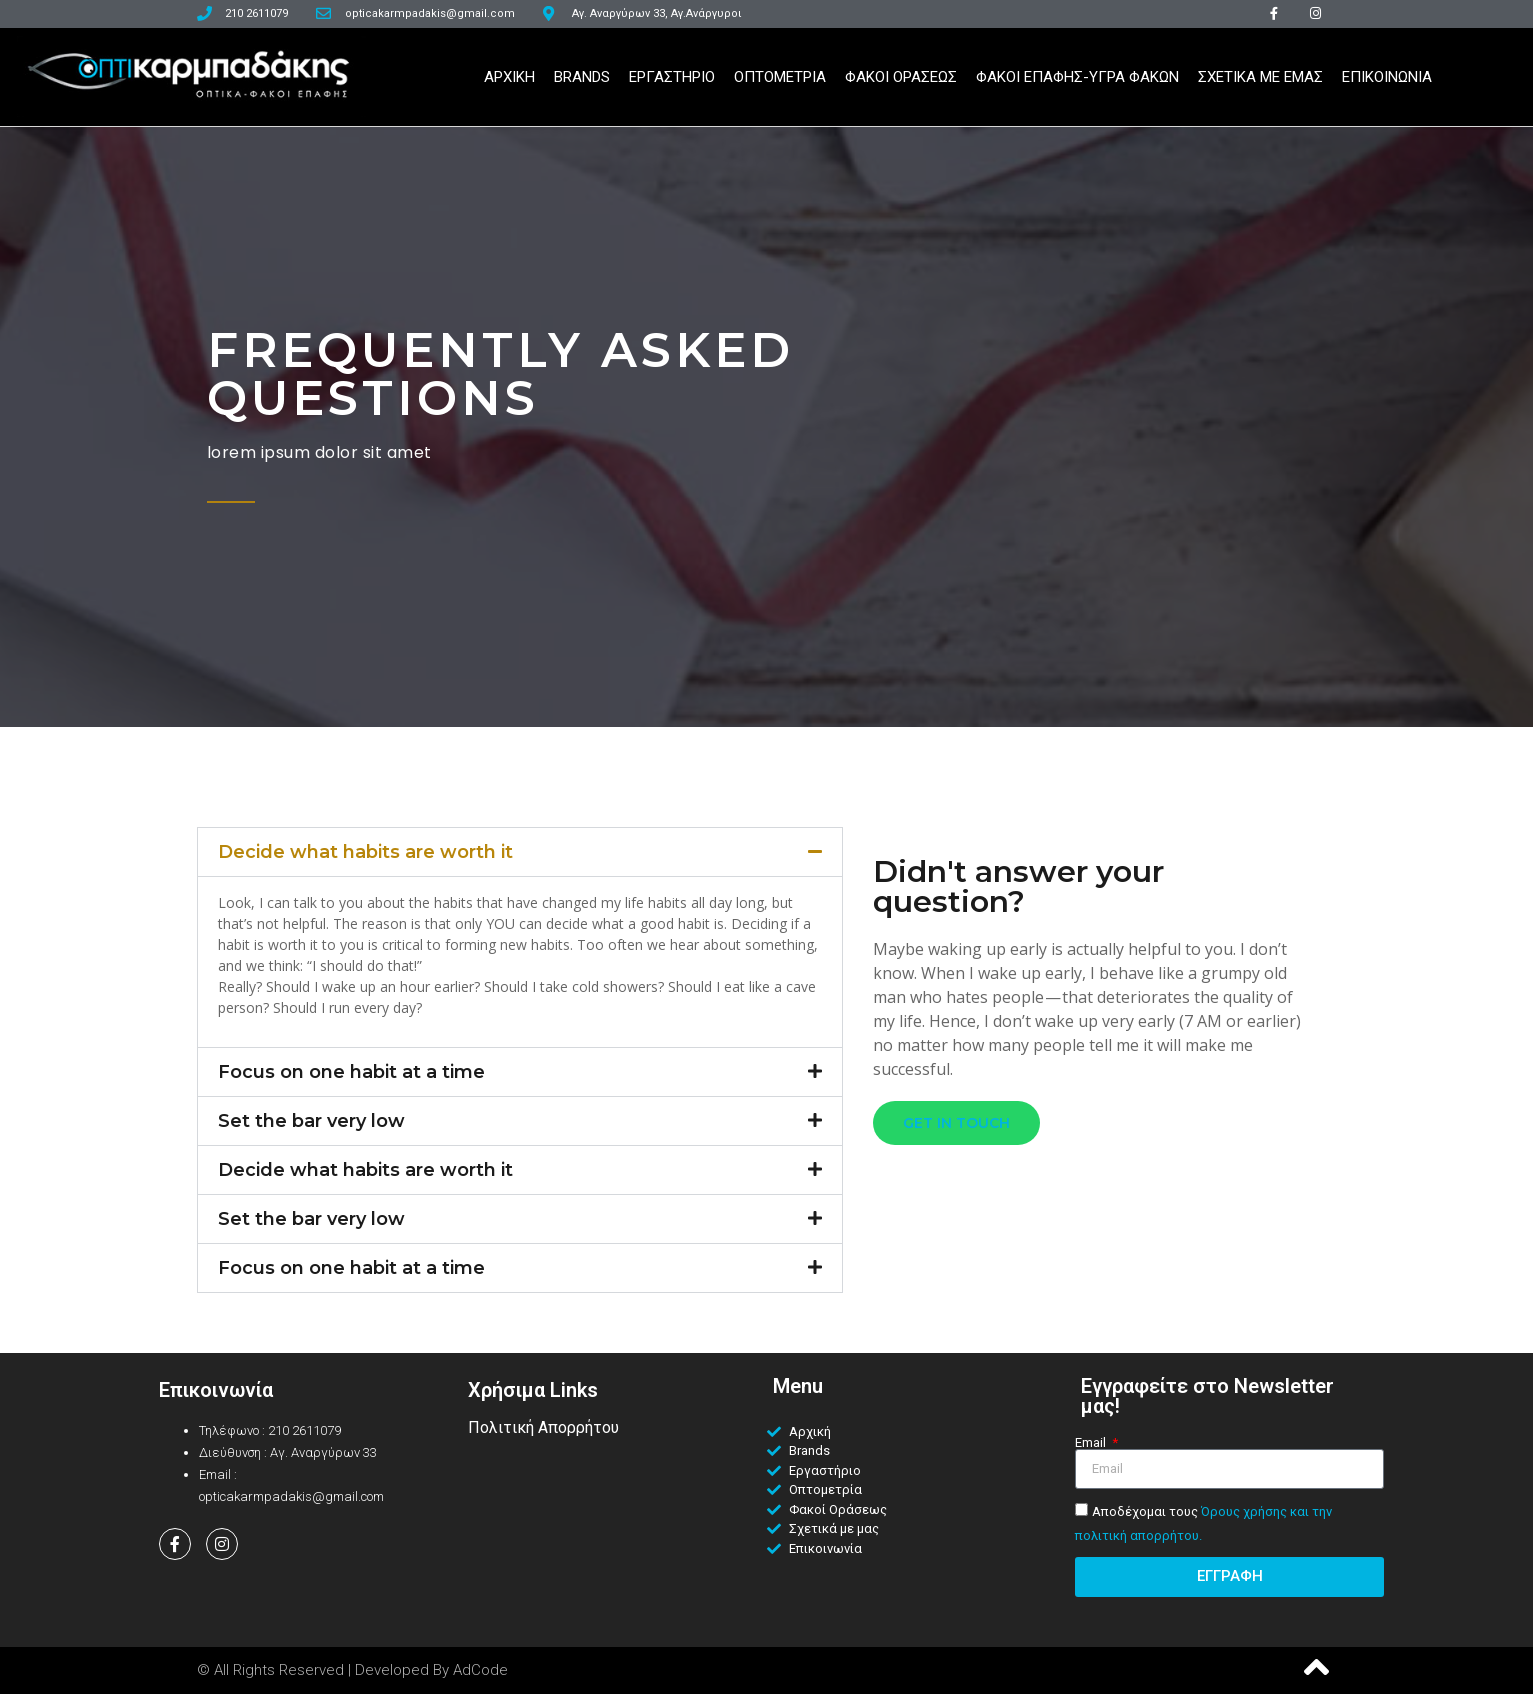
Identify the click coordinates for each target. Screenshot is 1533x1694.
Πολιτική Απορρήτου (543, 1427)
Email (1092, 1442)
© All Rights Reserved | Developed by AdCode (352, 1670)
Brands (582, 77)
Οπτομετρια (780, 77)
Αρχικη (509, 77)
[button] (520, 852)
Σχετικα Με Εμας (1260, 77)
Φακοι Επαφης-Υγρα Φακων (1077, 77)
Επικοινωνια (1387, 77)
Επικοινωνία (216, 1390)
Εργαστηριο (672, 77)
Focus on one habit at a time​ (351, 1072)
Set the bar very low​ (311, 1121)
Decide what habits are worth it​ (365, 852)
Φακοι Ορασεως (901, 77)
